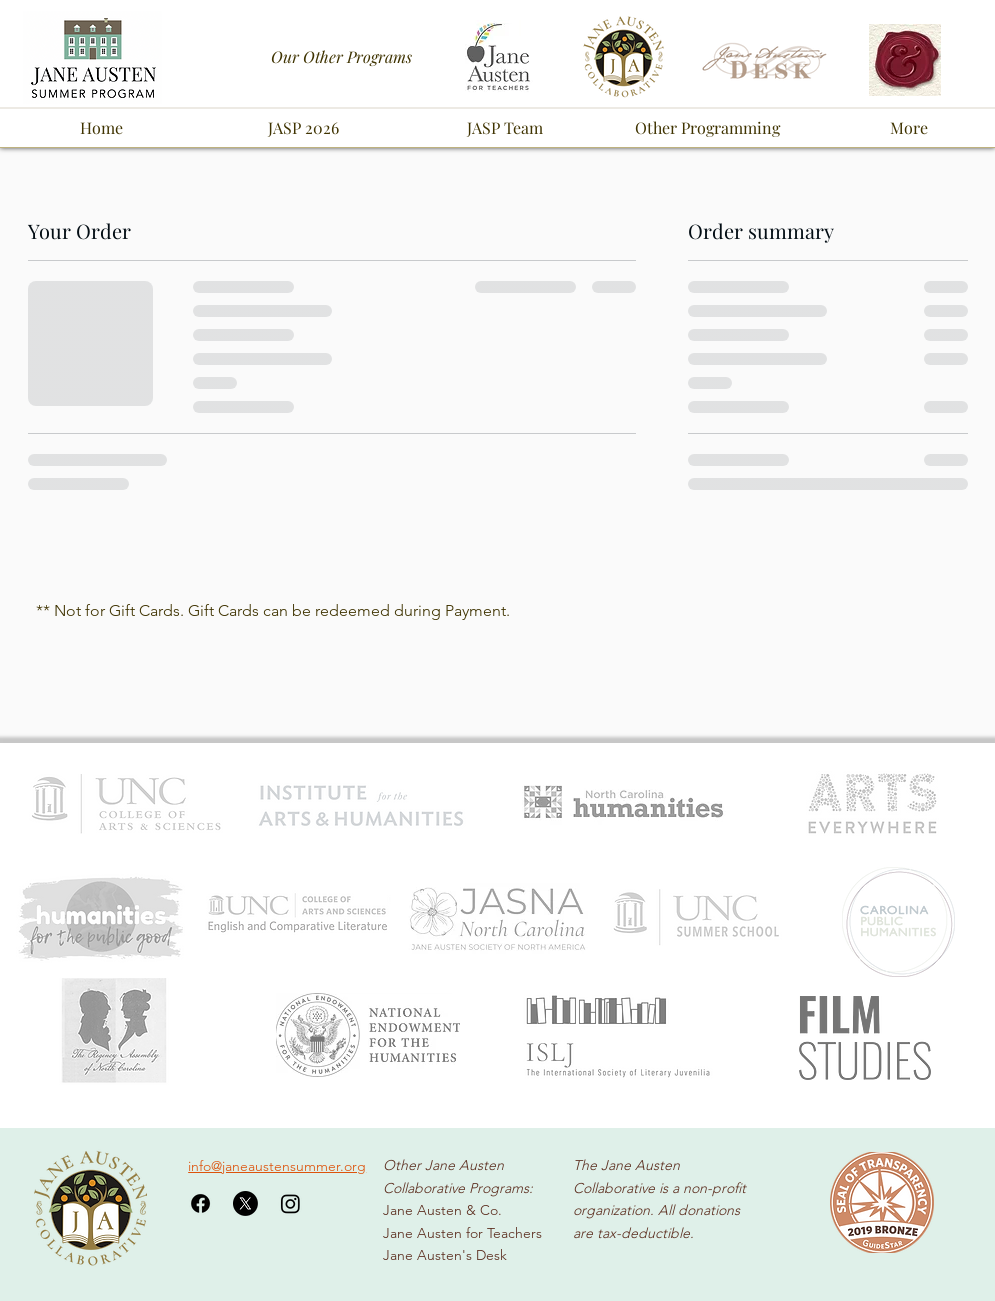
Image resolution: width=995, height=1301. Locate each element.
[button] (303, 128)
